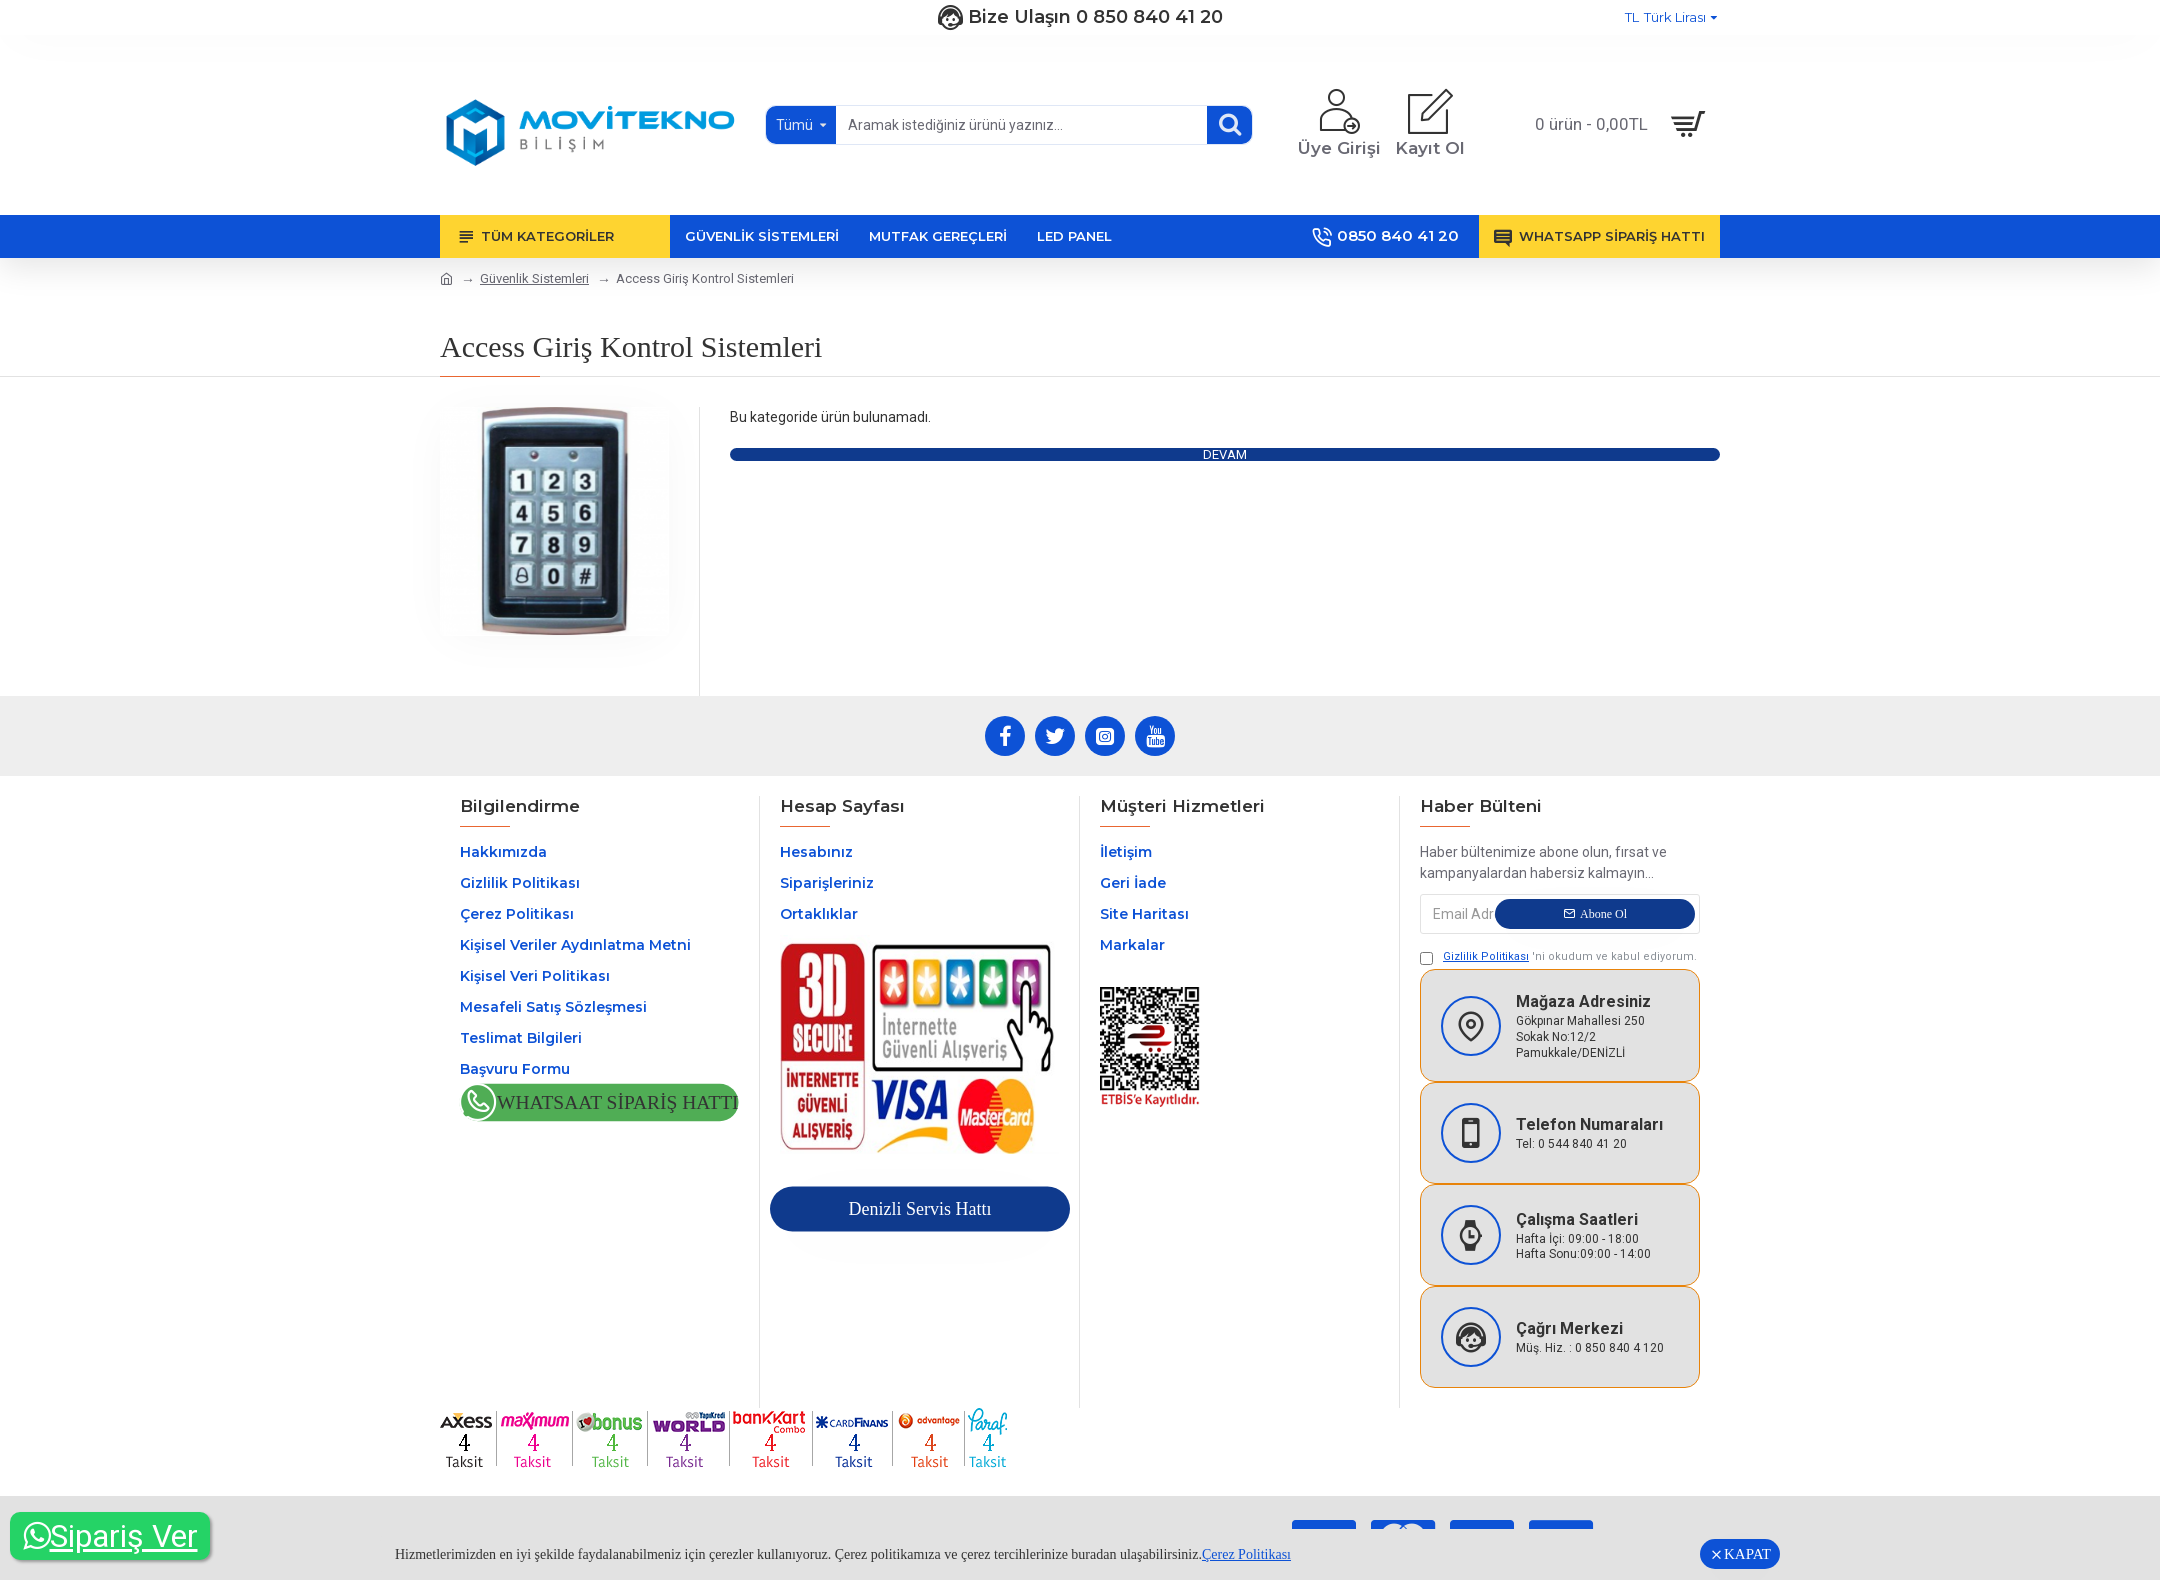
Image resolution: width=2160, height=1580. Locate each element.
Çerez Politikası (1246, 1554)
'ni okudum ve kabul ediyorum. (1558, 957)
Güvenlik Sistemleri (534, 278)
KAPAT (1747, 1554)
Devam (1225, 454)
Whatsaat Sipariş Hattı (618, 1103)
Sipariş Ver (110, 1536)
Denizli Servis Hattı (919, 1208)
